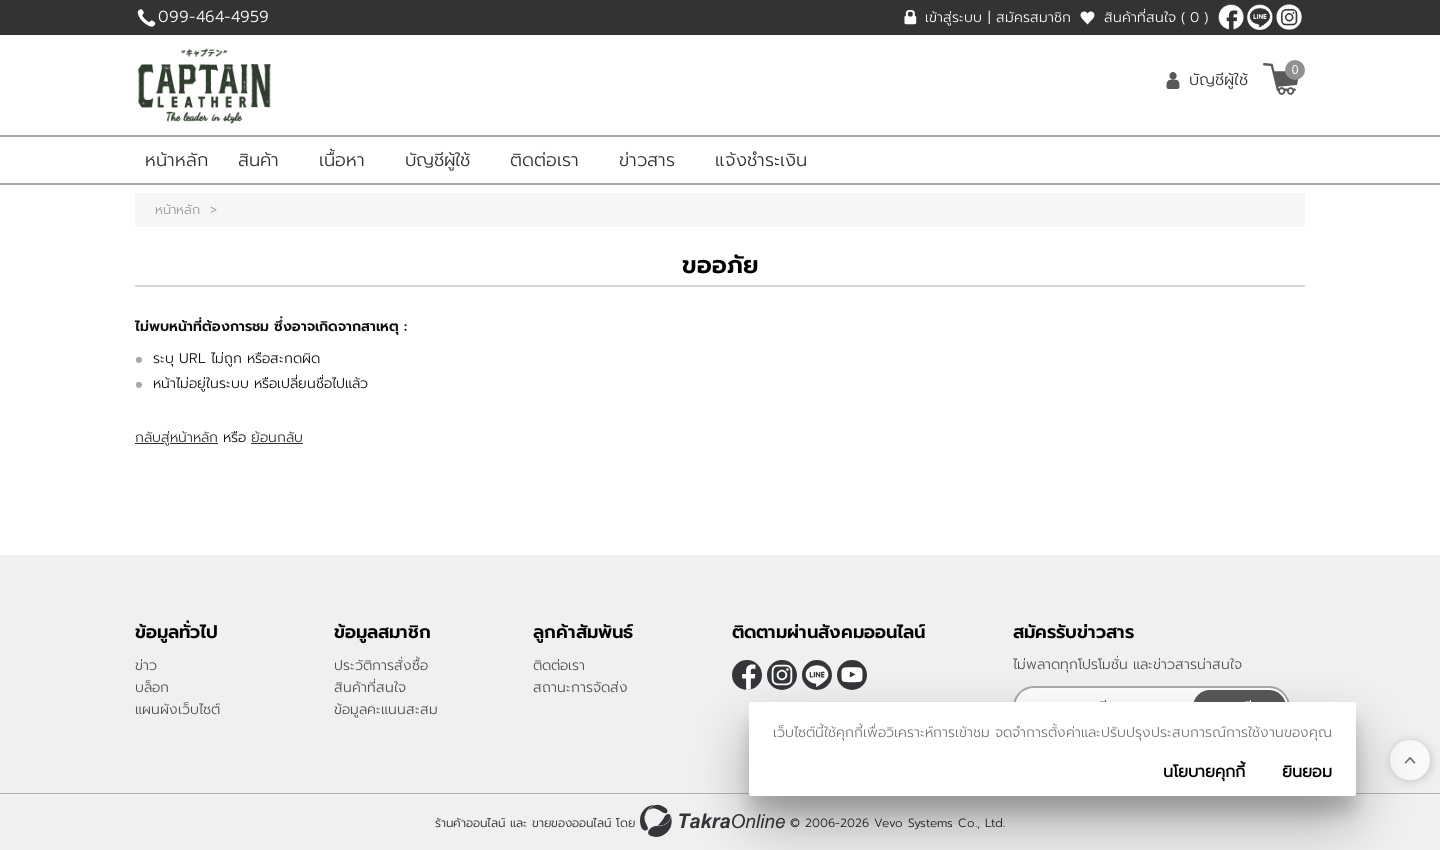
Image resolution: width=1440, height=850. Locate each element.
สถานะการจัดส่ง (580, 687)
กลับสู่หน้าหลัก (176, 437)
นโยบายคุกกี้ (1204, 772)
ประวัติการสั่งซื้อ (381, 665)
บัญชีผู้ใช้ (1218, 80)
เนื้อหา (342, 160)
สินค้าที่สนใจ (1156, 17)
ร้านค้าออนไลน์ (470, 823)
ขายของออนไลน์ (571, 823)
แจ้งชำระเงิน (761, 160)
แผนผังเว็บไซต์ (177, 709)
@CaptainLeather (1260, 17)
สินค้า (258, 160)
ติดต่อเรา (544, 160)
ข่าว (146, 665)
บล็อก (152, 687)
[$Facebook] (1231, 17)
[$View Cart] (1281, 79)
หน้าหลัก (176, 160)
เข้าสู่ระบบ (953, 17)
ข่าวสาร (647, 160)
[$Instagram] (1289, 17)
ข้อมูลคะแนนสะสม (386, 709)
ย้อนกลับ (277, 437)
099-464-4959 (213, 17)
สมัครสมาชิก (1033, 17)
